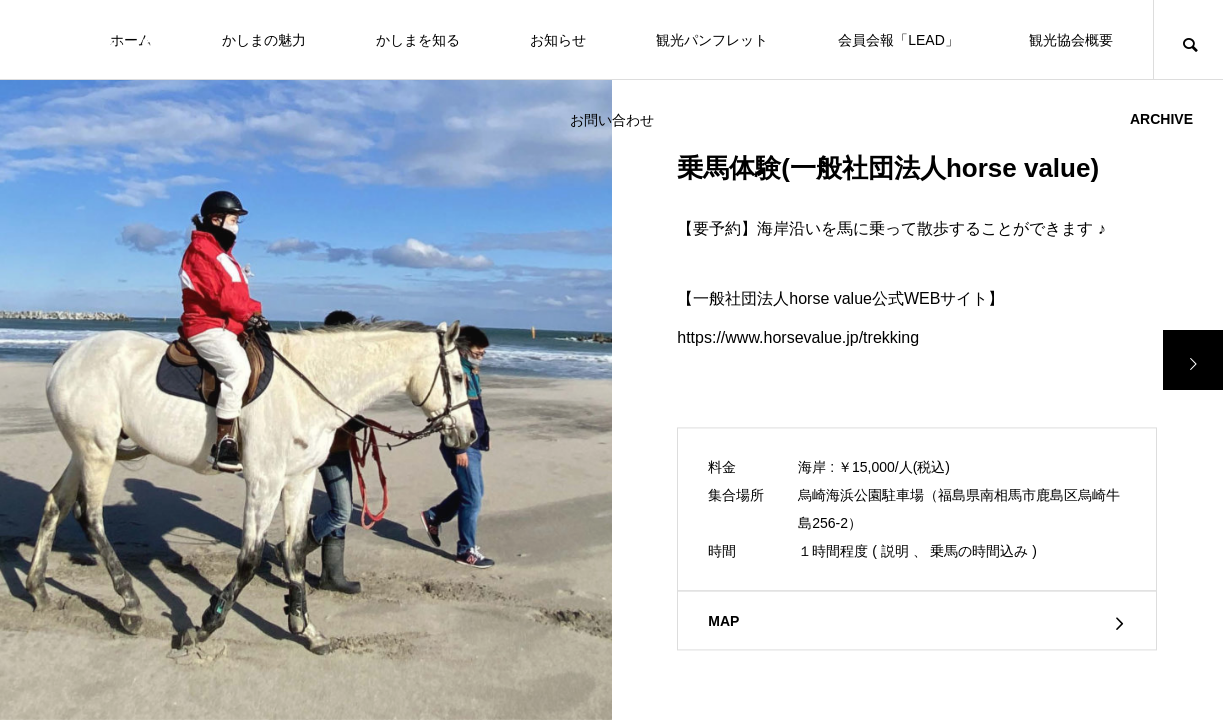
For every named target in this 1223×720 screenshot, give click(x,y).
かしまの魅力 (264, 40)
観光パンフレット (712, 40)
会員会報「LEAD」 (898, 40)
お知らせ (558, 40)
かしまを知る (418, 40)
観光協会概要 (1071, 40)
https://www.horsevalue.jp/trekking (798, 337)
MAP (723, 622)
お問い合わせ (612, 120)
